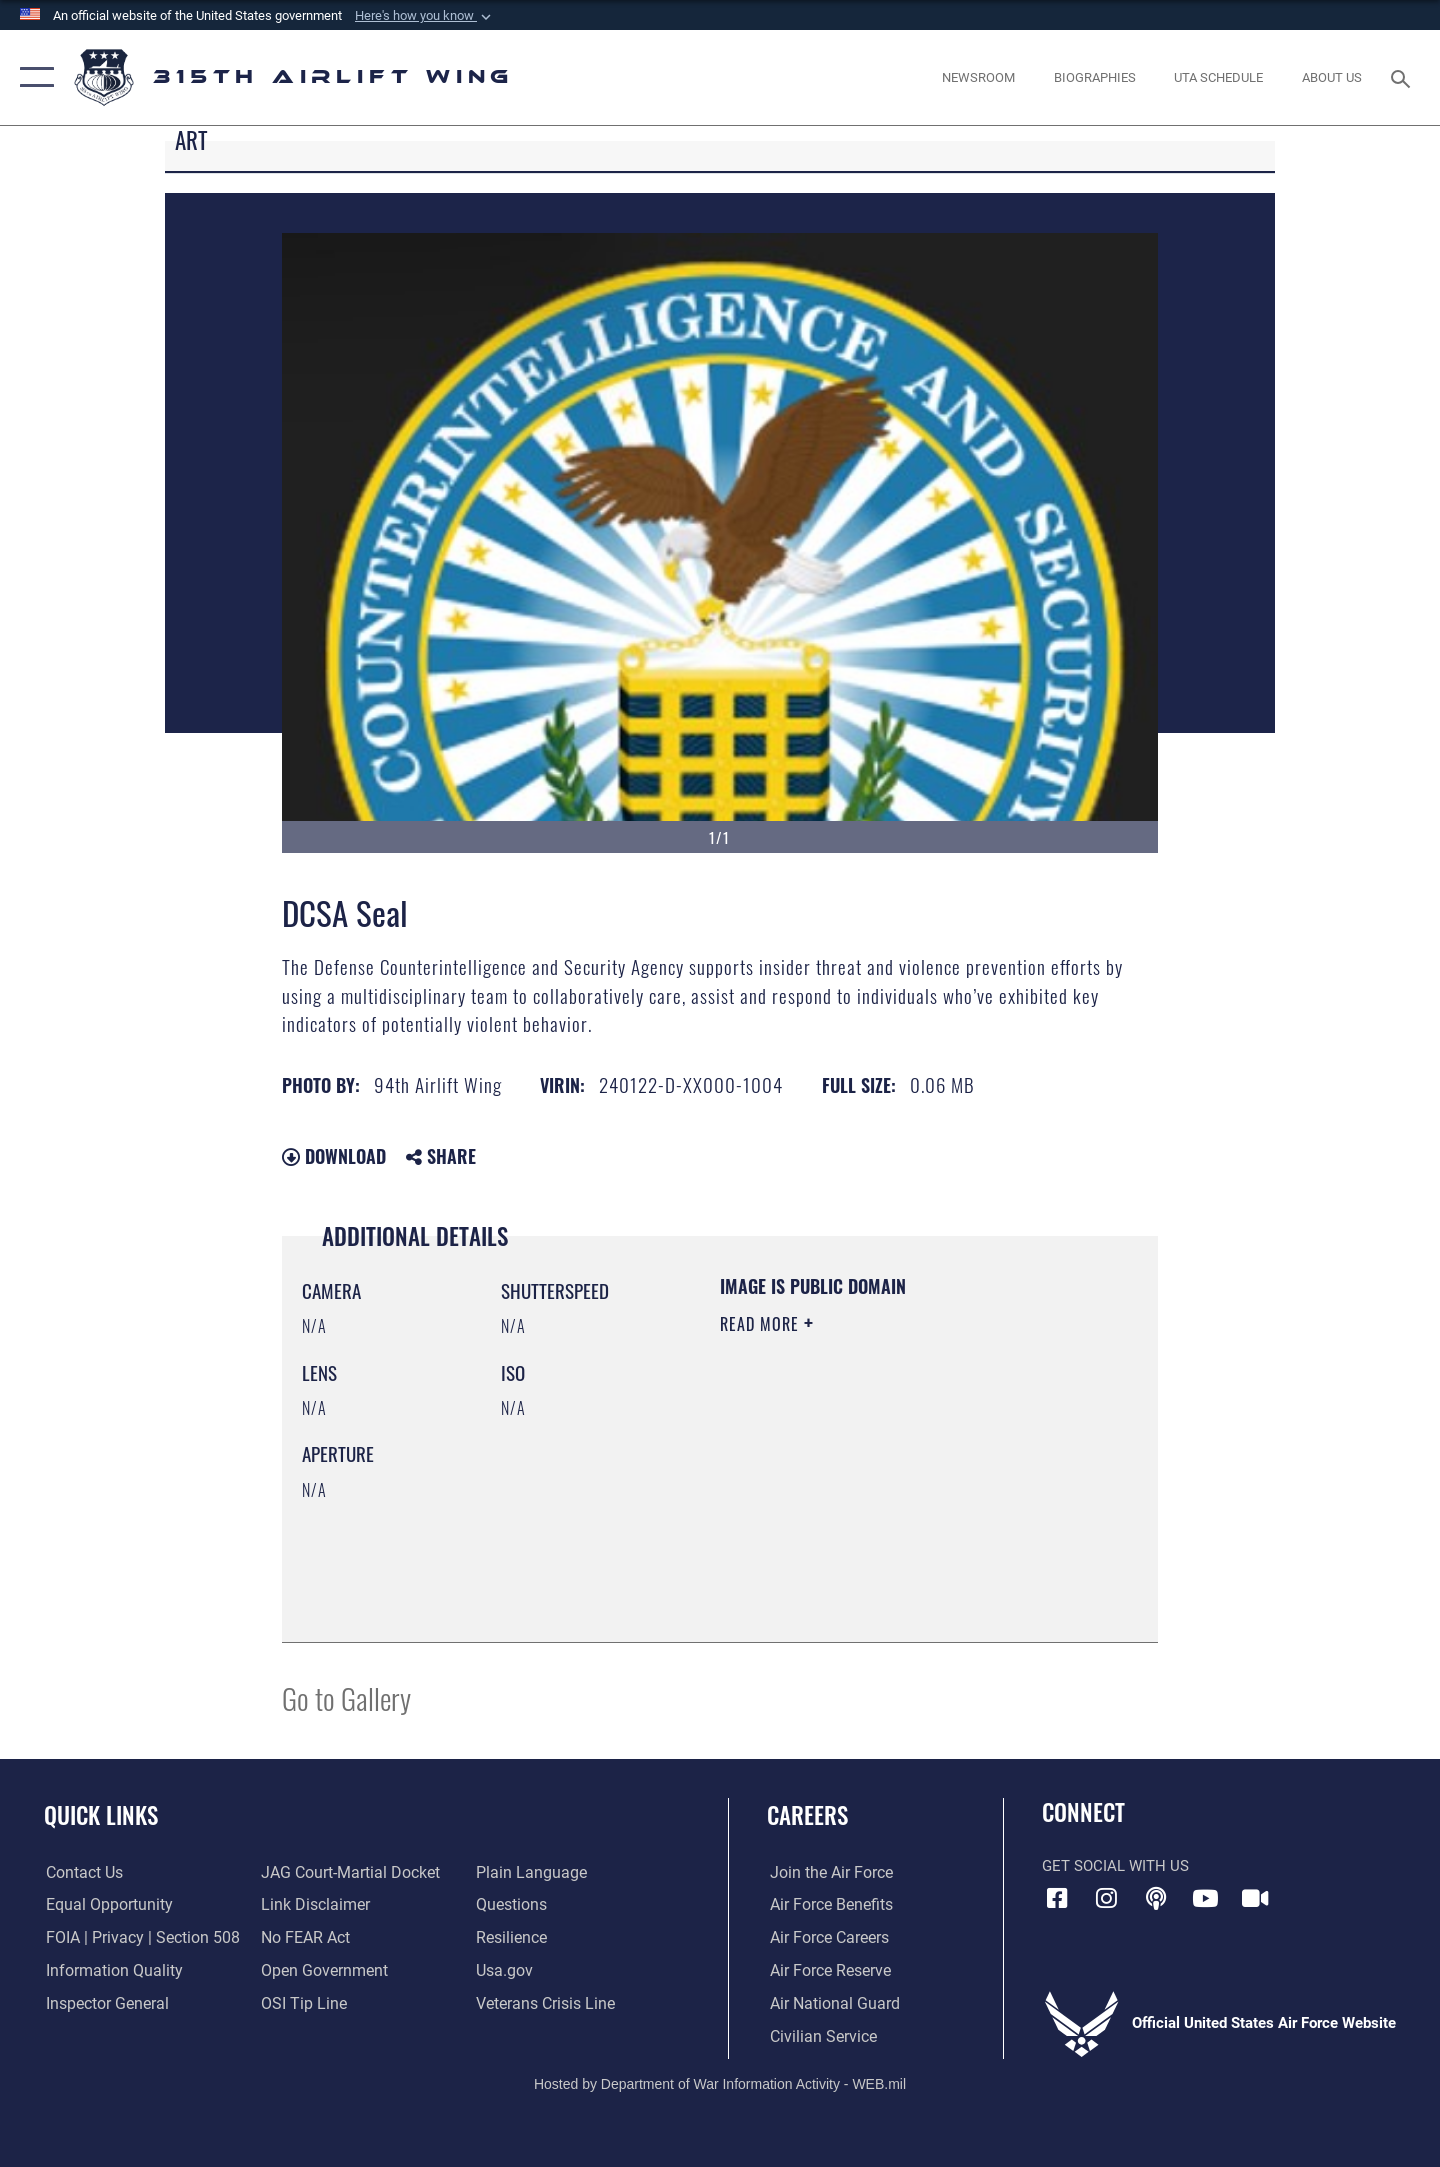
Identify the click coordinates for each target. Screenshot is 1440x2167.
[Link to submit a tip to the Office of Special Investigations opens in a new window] (301, 2004)
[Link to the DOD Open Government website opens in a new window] (320, 1971)
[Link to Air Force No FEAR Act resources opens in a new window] (304, 1938)
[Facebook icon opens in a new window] (1057, 1898)
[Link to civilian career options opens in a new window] (818, 2036)
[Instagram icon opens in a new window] (1107, 1898)
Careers (807, 1815)
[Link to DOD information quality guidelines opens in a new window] (108, 1971)
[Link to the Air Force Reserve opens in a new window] (826, 1971)
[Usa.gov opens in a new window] (504, 1971)
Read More (762, 1324)
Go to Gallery (346, 1697)
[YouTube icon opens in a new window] (1205, 1898)
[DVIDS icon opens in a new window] (1255, 1898)
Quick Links (101, 1815)
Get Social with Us (1115, 1866)
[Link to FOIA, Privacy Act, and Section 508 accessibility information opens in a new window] (135, 1938)
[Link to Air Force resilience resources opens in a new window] (511, 1938)
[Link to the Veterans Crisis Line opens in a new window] (544, 2004)
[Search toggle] (1403, 77)
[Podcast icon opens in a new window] (1156, 1898)
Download (334, 1156)
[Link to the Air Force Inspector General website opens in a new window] (103, 2004)
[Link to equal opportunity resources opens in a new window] (103, 1905)
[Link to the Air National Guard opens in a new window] (828, 2004)
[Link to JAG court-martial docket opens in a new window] (347, 1873)
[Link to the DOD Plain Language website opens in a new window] (527, 1873)
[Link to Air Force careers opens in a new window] (825, 1938)
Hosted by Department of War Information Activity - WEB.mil (720, 2083)
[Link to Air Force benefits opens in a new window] (826, 1905)
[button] (425, 16)
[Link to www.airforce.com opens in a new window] (826, 1873)
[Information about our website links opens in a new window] (313, 1905)
